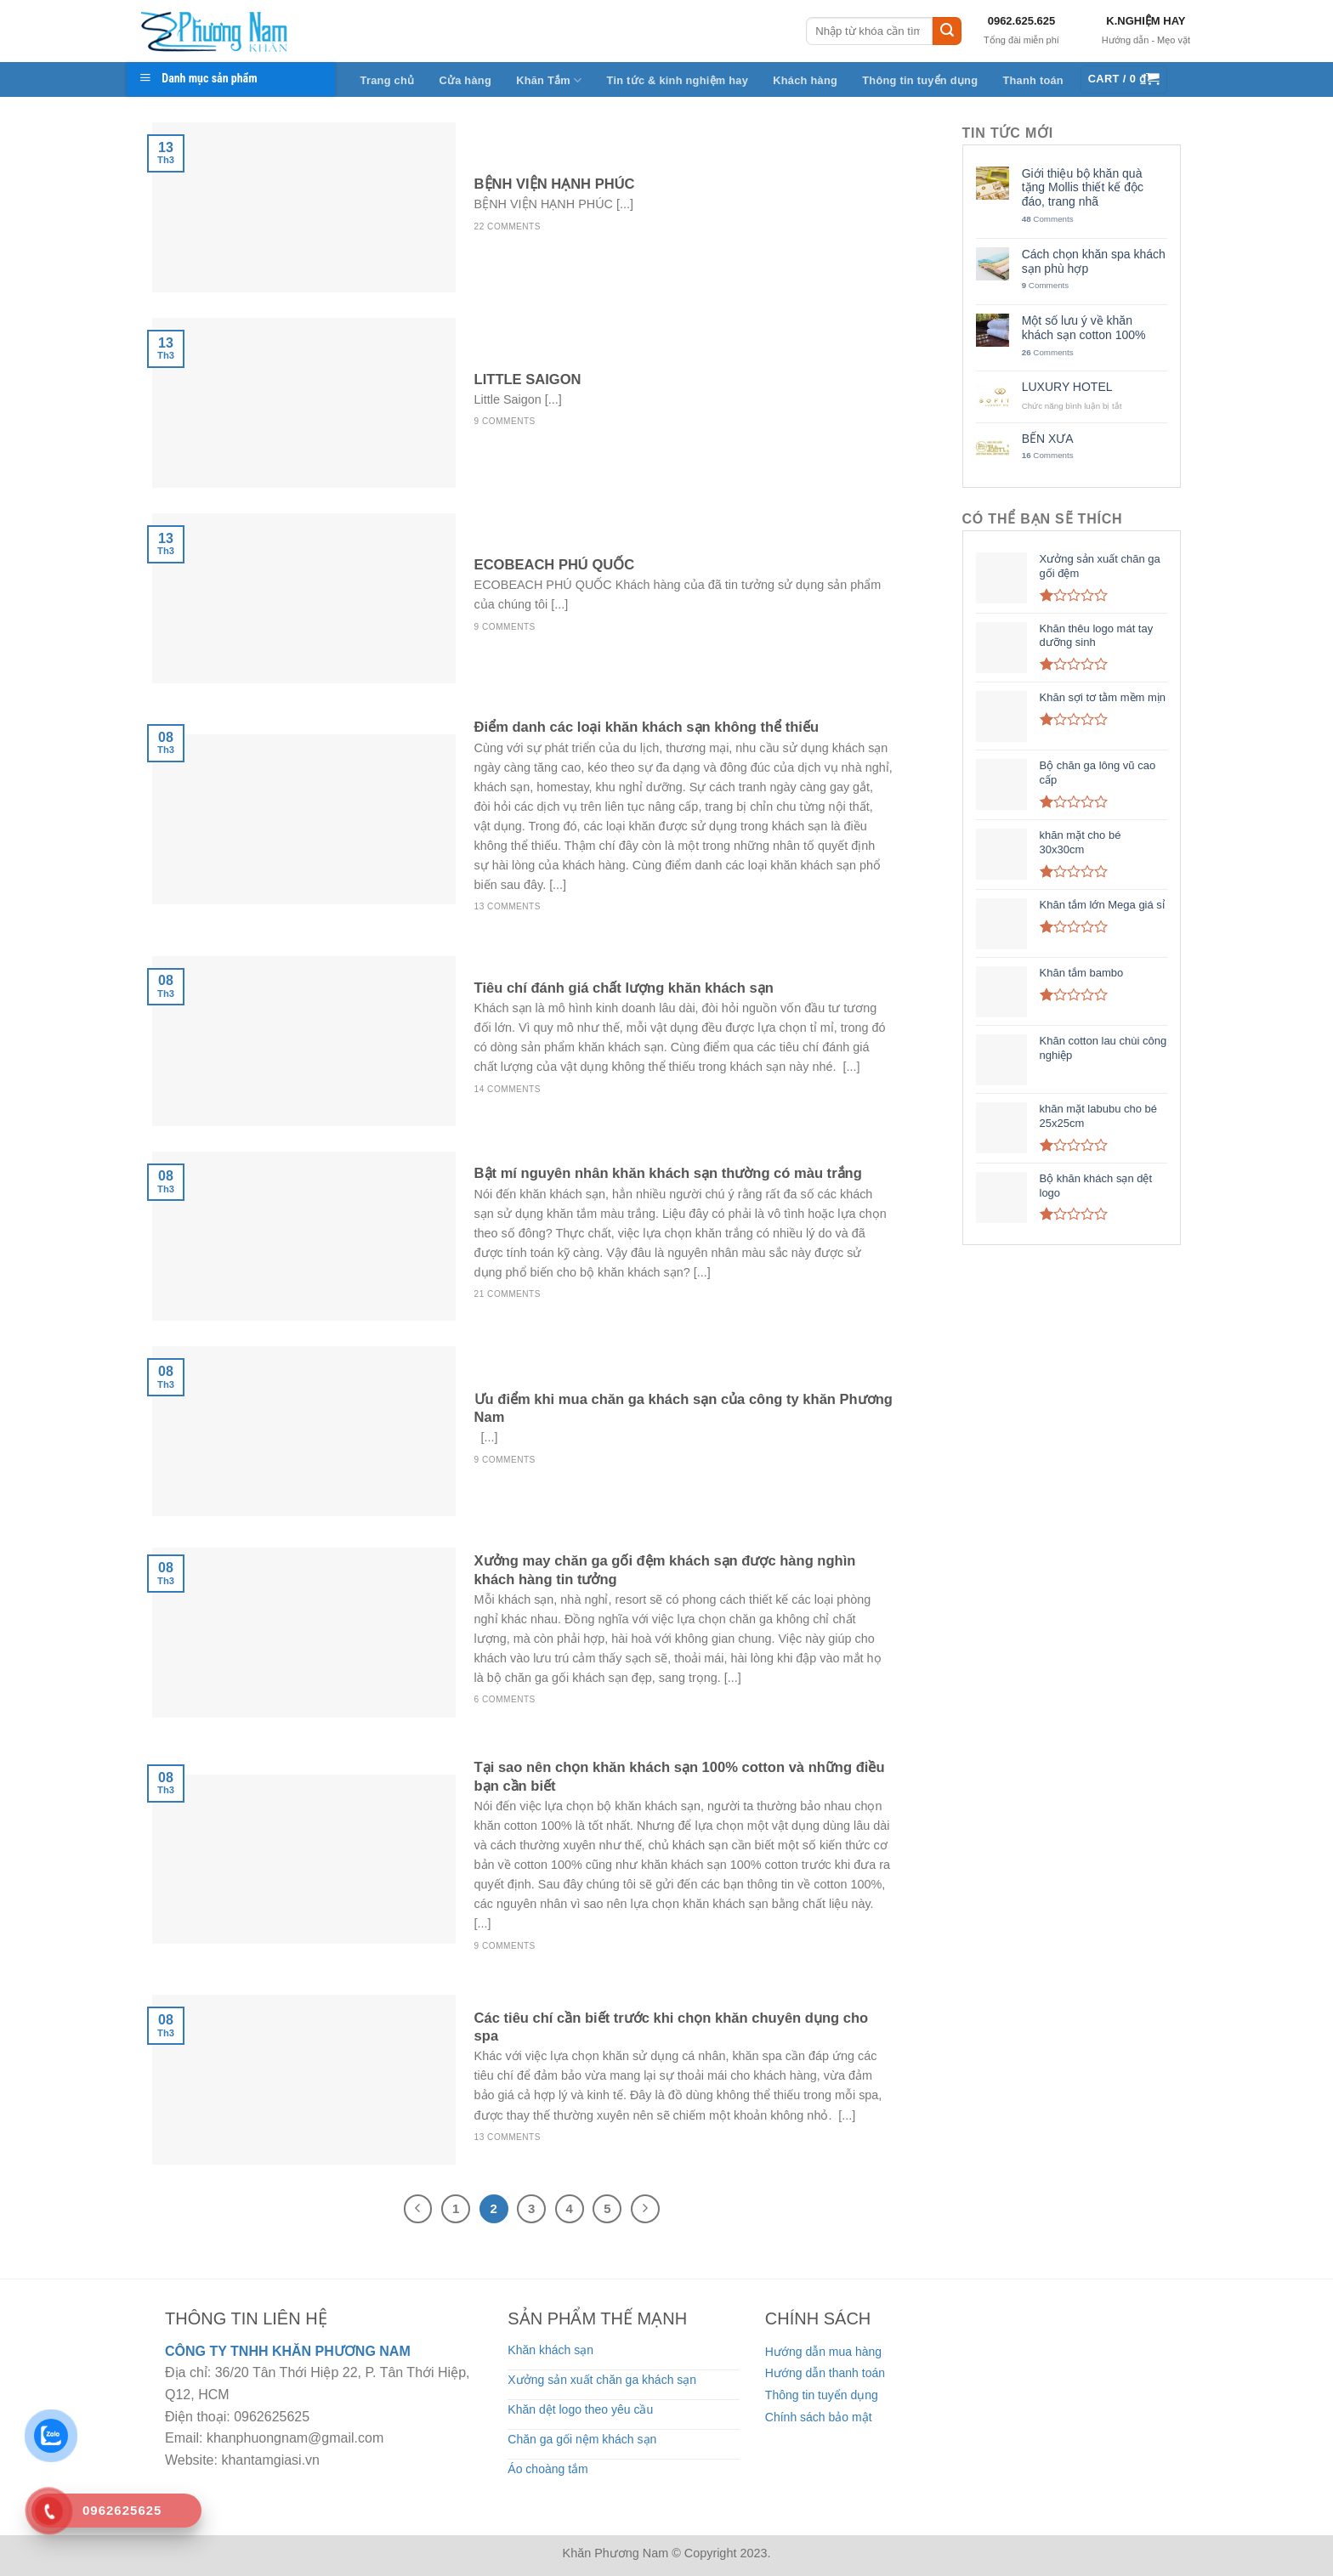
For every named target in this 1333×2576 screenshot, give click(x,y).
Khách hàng (805, 80)
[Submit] (947, 31)
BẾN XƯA (1048, 438)
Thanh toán (1033, 80)
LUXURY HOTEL (1067, 386)
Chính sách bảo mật (818, 2417)
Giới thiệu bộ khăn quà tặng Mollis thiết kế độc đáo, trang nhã (1082, 188)
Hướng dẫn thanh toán (825, 2373)
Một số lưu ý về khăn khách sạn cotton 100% (1084, 328)
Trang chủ (387, 80)
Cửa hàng (465, 80)
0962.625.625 (1022, 20)
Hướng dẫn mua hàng (823, 2351)
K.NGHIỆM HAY (1145, 20)
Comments (1048, 219)
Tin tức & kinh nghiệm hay (678, 80)
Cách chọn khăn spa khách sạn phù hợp (1094, 261)
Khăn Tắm (548, 80)
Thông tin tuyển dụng (920, 80)
